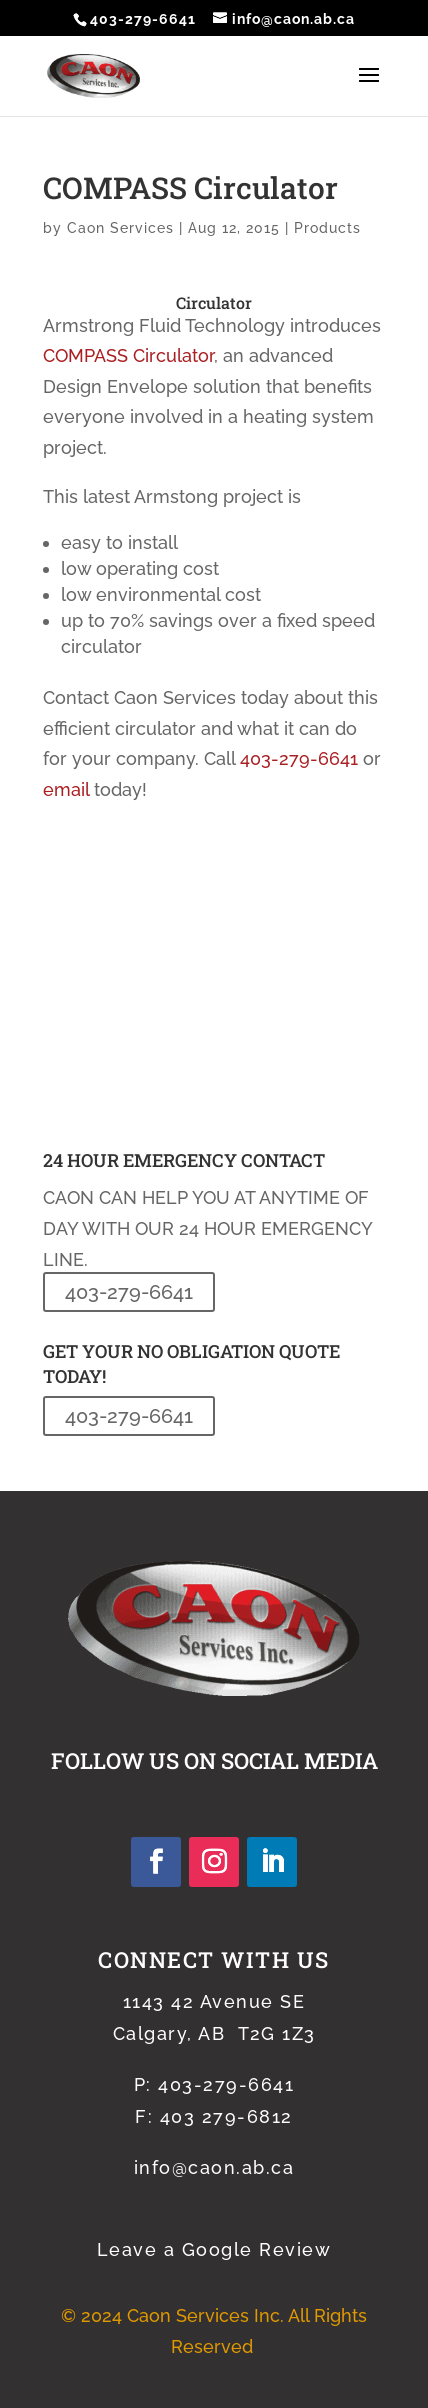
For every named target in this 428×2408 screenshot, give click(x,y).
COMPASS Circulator (128, 355)
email (66, 789)
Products (327, 228)
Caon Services (120, 228)
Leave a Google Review (214, 2249)
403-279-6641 (143, 19)
